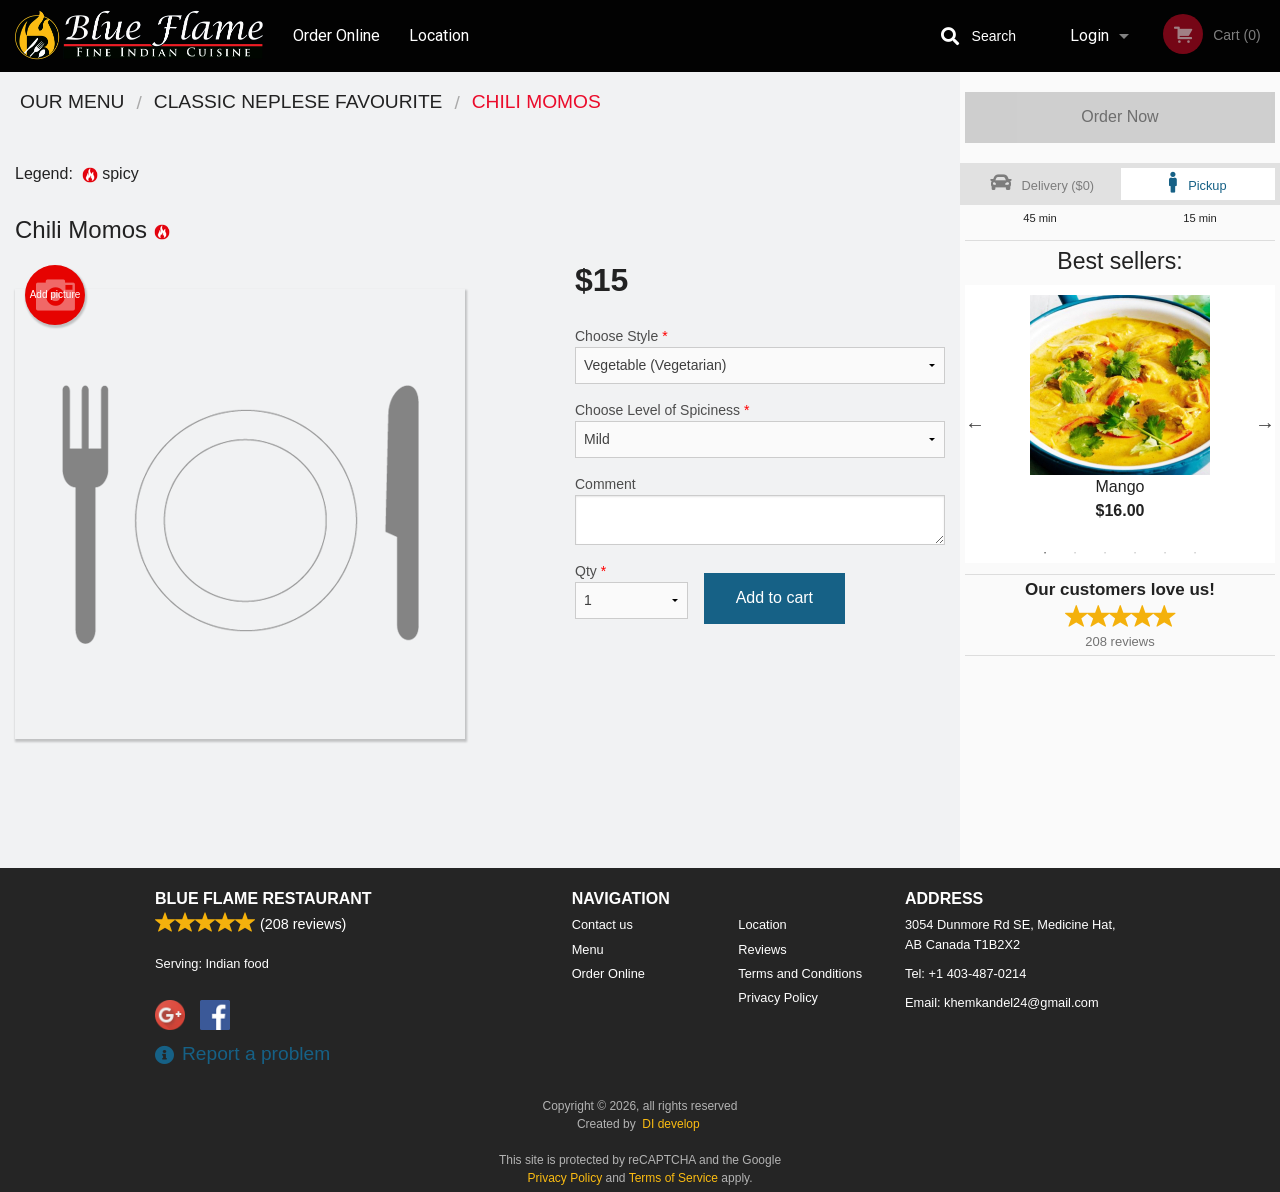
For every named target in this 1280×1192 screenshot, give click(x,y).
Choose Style (760, 356)
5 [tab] (1165, 553)
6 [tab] (1195, 553)
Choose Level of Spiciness (760, 430)
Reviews (762, 949)
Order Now (1119, 116)
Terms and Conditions (800, 973)
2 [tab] (1075, 553)
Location (439, 35)
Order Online (336, 35)
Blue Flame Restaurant (263, 898)
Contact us (602, 924)
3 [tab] (1105, 553)
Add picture (55, 295)
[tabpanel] (1120, 424)
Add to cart (774, 597)
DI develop (670, 1124)
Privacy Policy (778, 997)
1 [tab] (1045, 553)
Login (1089, 35)
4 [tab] (1135, 553)
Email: (1002, 1002)
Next (1265, 424)
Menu (588, 949)
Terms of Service (673, 1178)
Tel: (965, 973)
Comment (760, 510)
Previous (975, 424)
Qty (631, 591)
